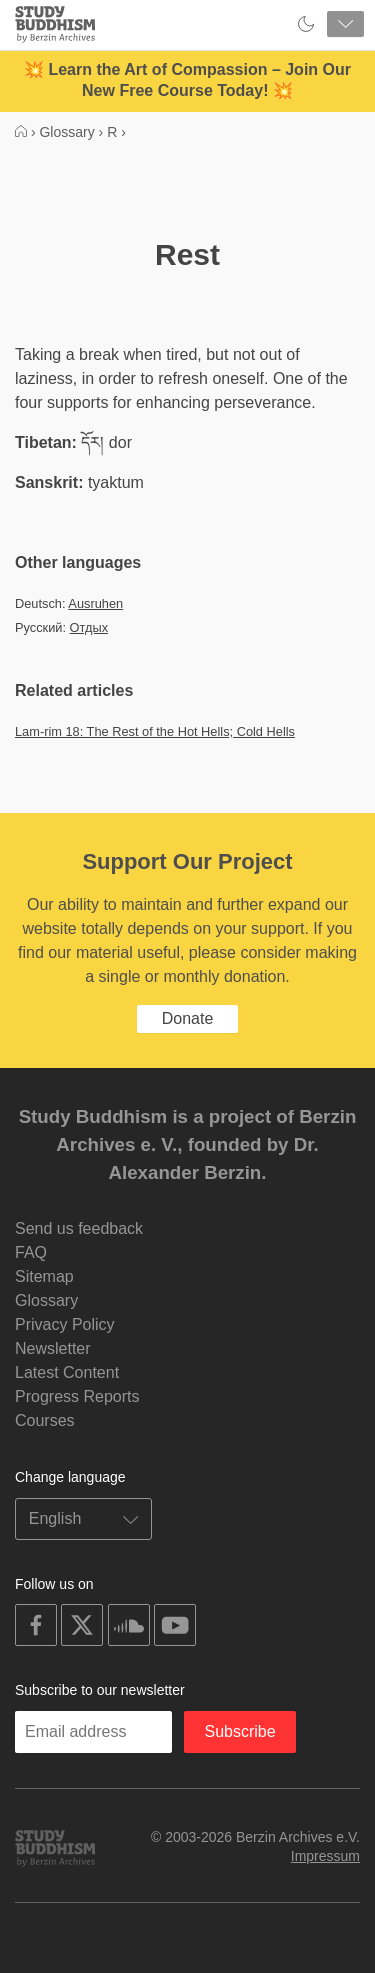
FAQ (31, 1252)
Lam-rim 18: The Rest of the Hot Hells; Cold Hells (155, 731)
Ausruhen (95, 603)
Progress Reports (77, 1396)
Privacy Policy (65, 1324)
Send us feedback (79, 1228)
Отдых (89, 627)
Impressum (325, 1856)
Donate (188, 1018)
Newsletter (53, 1348)
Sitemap (44, 1276)
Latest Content (67, 1372)
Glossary (46, 1300)
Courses (45, 1420)
